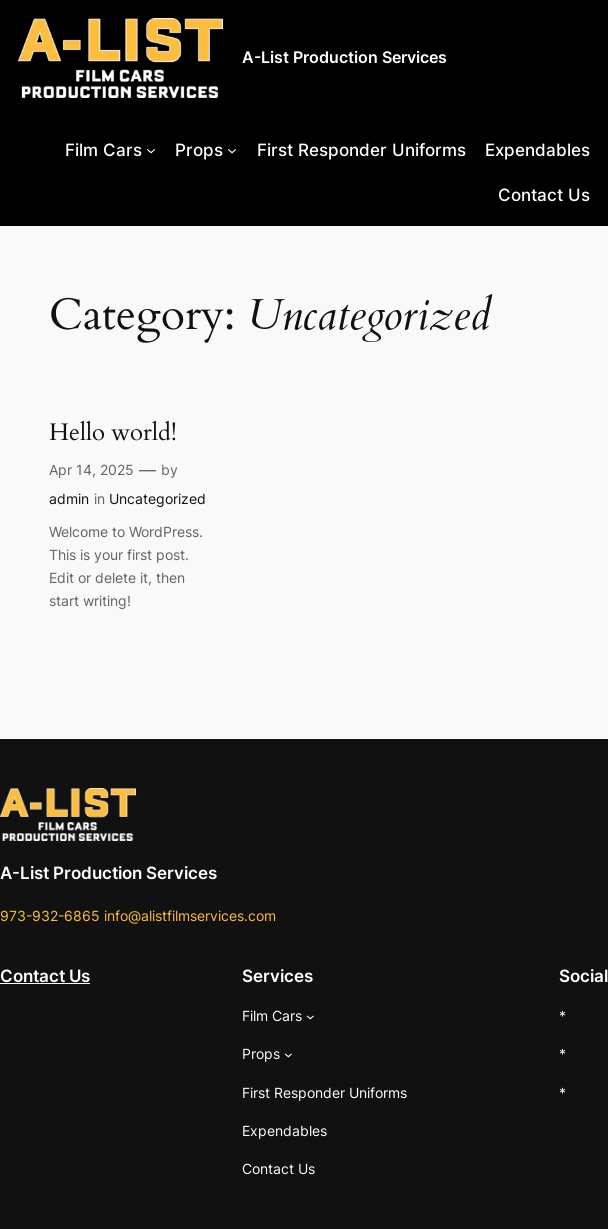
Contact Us (544, 195)
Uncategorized (157, 498)
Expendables (537, 150)
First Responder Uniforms (361, 150)
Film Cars (103, 150)
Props (199, 150)
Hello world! (113, 432)
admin (69, 498)
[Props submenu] (232, 150)
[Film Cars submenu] (151, 150)
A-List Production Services (344, 57)
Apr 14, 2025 (91, 469)
